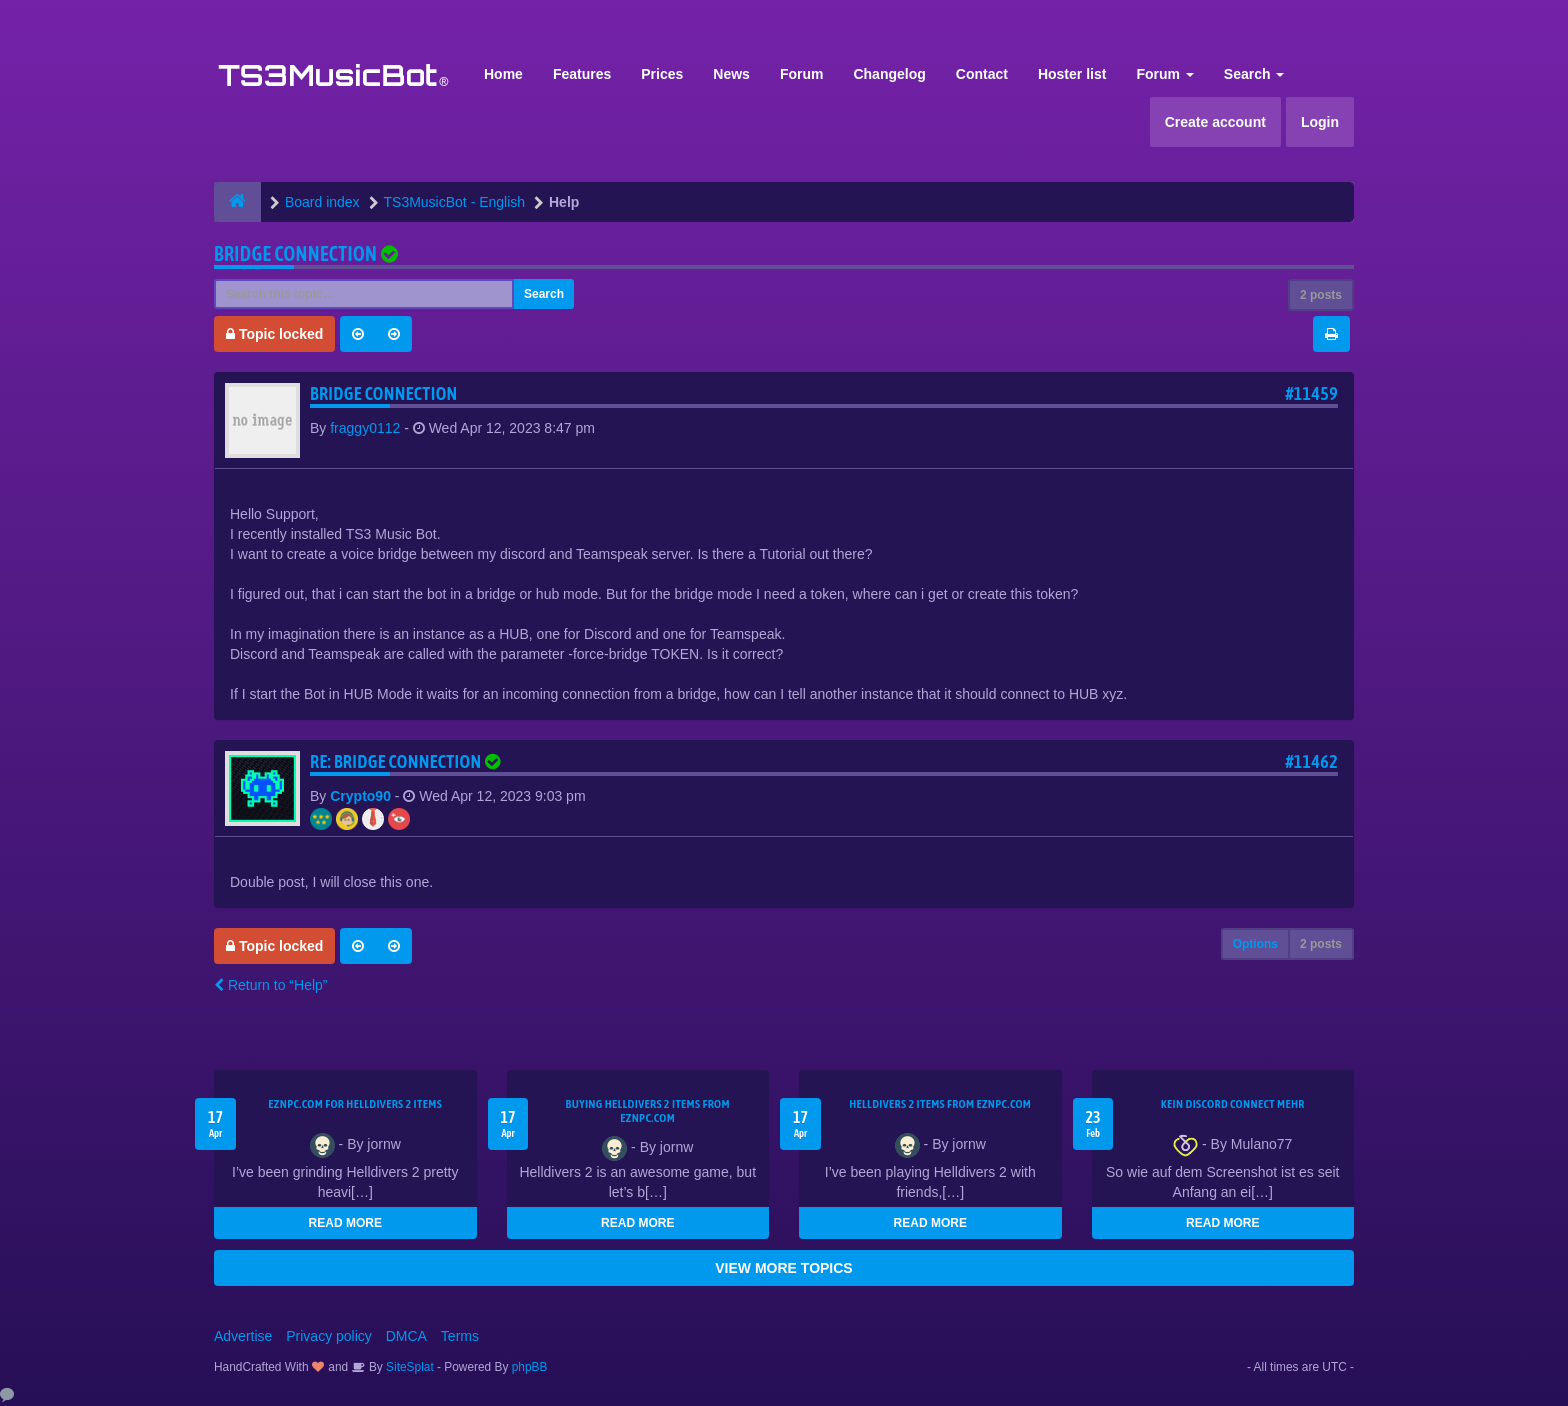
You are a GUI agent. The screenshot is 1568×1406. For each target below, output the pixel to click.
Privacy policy (329, 1336)
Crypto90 (360, 796)
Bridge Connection (295, 253)
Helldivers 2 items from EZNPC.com (940, 1104)
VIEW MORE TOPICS (783, 1268)
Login (1320, 122)
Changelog (889, 74)
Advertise (243, 1336)
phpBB (530, 1367)
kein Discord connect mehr (1233, 1104)
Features (582, 74)
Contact (982, 74)
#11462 (1311, 761)
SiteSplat (408, 1367)
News (731, 74)
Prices (662, 74)
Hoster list (1072, 74)
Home (503, 74)
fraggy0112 (365, 428)
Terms (460, 1336)
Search (1254, 74)
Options (1255, 944)
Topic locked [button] (274, 334)
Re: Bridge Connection (407, 761)
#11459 (1311, 393)
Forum (802, 74)
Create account (1215, 122)
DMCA (406, 1336)
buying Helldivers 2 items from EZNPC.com (648, 1111)
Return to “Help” (270, 985)
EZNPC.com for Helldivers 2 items (355, 1104)
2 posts (1321, 295)
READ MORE (345, 1223)
